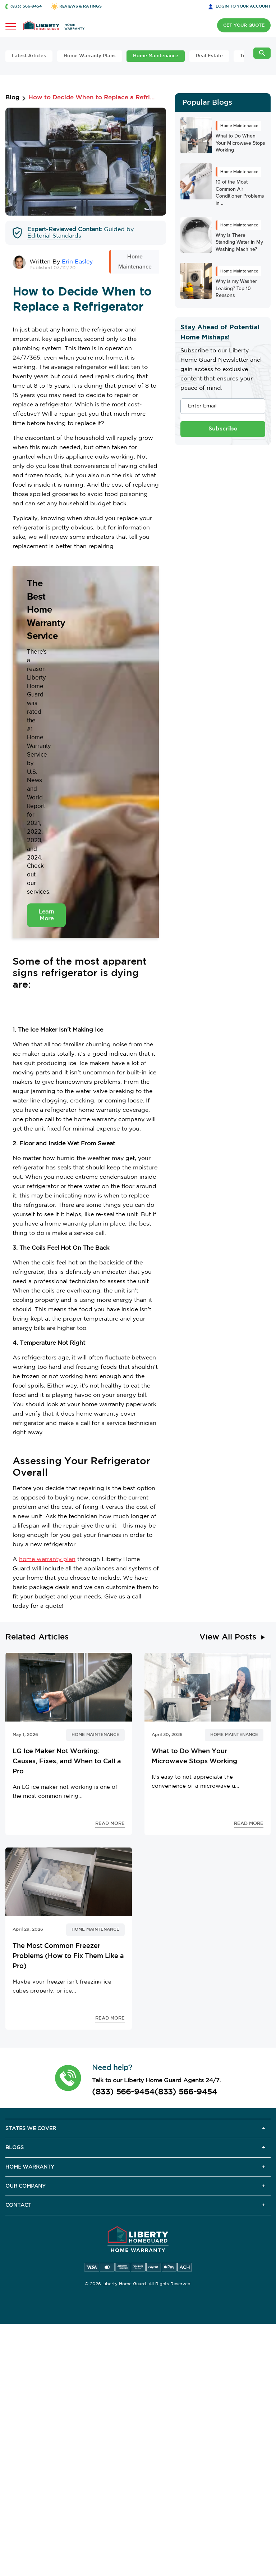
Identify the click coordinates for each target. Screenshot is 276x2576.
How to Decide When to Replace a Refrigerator (92, 97)
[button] (68, 2078)
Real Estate (209, 56)
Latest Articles (29, 56)
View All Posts (227, 1637)
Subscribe (223, 429)
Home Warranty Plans (90, 56)
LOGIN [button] (243, 6)
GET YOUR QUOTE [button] (243, 25)
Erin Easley (77, 262)
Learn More (46, 915)
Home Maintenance (155, 56)
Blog (12, 97)
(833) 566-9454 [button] (26, 6)
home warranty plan (47, 1559)
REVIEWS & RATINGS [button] (80, 6)
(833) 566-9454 (123, 2092)
